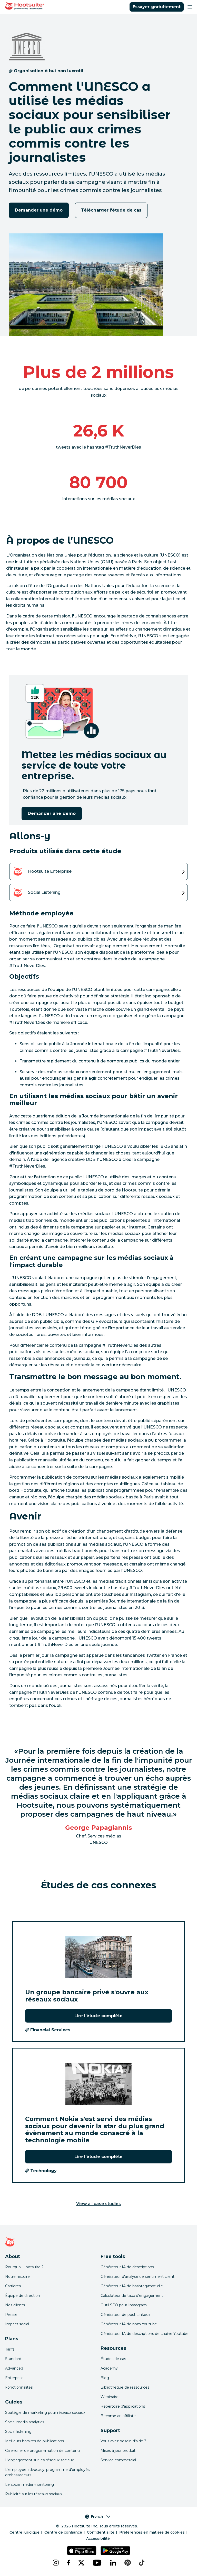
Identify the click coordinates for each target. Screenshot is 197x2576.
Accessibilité (98, 2538)
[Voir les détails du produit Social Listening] (98, 892)
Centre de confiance (63, 2532)
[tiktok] (142, 2563)
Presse (11, 2314)
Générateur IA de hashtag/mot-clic (132, 2286)
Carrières (13, 2286)
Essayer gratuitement (157, 6)
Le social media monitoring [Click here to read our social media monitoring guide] (29, 2484)
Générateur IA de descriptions (127, 2267)
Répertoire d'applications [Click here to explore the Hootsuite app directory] (123, 2406)
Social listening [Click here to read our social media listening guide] (18, 2431)
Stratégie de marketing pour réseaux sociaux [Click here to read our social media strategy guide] (45, 2412)
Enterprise (14, 2377)
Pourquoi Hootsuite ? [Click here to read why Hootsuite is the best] (24, 2267)
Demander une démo (39, 210)
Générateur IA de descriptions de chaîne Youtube (145, 2333)
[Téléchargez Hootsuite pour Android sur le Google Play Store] (115, 2550)
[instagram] (55, 2563)
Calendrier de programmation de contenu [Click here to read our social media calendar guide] (42, 2450)
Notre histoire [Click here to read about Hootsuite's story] (17, 2276)
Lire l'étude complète (98, 2015)
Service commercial (118, 2460)
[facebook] (68, 2563)
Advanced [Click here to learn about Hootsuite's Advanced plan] (14, 2368)
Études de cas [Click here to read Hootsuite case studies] (113, 2358)
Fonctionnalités (19, 2387)
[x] (81, 2563)
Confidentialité (100, 2532)
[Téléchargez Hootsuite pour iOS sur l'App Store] (81, 2550)
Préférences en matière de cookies (152, 2532)
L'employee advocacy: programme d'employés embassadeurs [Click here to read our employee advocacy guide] (47, 2472)
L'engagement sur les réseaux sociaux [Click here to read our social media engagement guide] (39, 2460)
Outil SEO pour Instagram (124, 2305)
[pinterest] (127, 2563)
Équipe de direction (22, 2295)
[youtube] (97, 2563)
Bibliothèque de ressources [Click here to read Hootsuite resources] (125, 2387)
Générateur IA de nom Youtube (129, 2324)
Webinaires (110, 2397)
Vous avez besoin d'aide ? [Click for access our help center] (123, 2441)
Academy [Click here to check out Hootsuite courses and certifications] (109, 2368)
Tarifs (9, 2349)
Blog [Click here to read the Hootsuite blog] (105, 2377)
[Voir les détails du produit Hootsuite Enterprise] (98, 871)
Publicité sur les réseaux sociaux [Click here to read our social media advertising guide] (33, 2494)
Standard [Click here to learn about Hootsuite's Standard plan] (13, 2358)
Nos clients (15, 2305)
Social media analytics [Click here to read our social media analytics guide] (24, 2422)
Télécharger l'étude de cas (111, 210)
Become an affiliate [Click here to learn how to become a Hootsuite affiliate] (118, 2416)
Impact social (17, 2324)
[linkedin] (113, 2563)
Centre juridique (24, 2532)
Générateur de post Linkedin (126, 2314)
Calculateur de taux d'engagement (132, 2295)
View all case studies (98, 2203)
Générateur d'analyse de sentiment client (137, 2276)
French (97, 2516)
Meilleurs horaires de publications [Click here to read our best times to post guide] (34, 2441)
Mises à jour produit (118, 2450)
